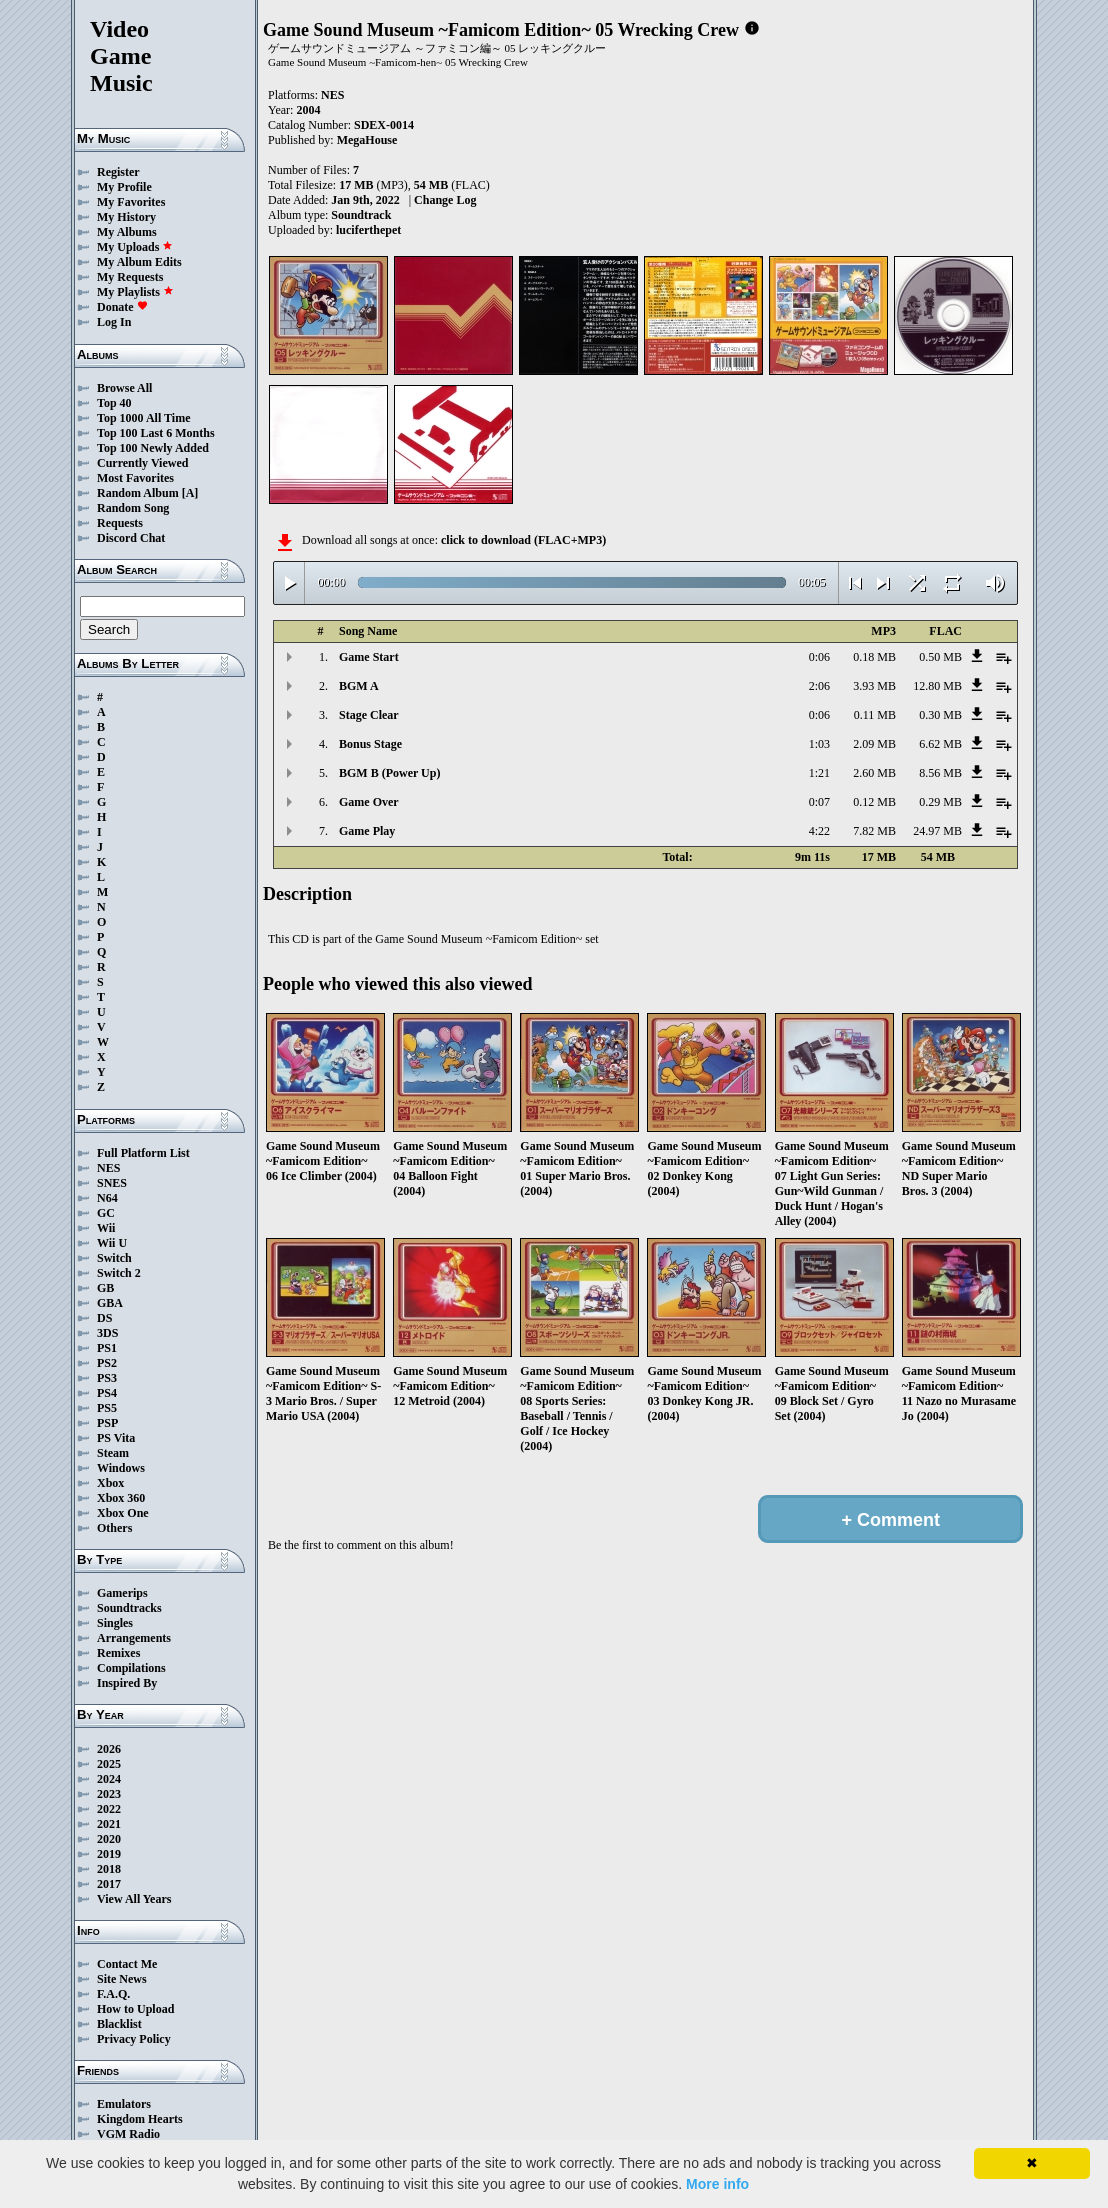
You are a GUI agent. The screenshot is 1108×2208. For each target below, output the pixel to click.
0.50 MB (940, 657)
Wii (106, 1228)
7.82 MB (874, 831)
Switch (114, 1258)
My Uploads (135, 247)
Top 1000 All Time (143, 418)
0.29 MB (940, 802)
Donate (122, 307)
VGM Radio (128, 2134)
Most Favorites (135, 478)
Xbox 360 (121, 1498)
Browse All (124, 388)
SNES (112, 1183)
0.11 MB (875, 715)
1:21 (819, 773)
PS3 (107, 1378)
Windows (121, 1468)
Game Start (369, 657)
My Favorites (131, 202)
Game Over (369, 802)
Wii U (112, 1243)
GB (105, 1288)
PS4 (107, 1393)
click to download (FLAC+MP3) (523, 540)
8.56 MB (940, 773)
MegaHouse (367, 140)
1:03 (819, 744)
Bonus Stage (370, 744)
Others (114, 1528)
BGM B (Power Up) (389, 773)
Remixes (118, 1653)
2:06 (819, 686)
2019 (109, 1854)
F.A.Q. (113, 1994)
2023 (109, 1794)
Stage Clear (369, 715)
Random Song (133, 508)
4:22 (819, 831)
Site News (122, 1979)
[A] (190, 493)
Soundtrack (361, 215)
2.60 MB (874, 773)
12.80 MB (937, 686)
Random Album (138, 493)
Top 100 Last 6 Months (156, 433)
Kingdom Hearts (140, 2119)
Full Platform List (143, 1153)
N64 (107, 1198)
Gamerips (122, 1593)
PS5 (107, 1408)
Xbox (110, 1483)
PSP (107, 1423)
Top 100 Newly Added (153, 448)
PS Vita (116, 1438)
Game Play (367, 831)
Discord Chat (131, 538)
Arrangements (134, 1638)
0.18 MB (874, 657)
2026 (109, 1749)
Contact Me (127, 1964)
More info (717, 2184)
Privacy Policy (134, 2039)
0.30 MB (940, 715)
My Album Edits (139, 262)
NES (108, 1168)
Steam (113, 1453)
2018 (109, 1869)
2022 (109, 1809)
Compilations (131, 1668)
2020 (109, 1839)
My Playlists (135, 292)
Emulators (124, 2104)
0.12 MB (874, 802)
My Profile (124, 187)
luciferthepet (368, 230)
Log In (114, 322)
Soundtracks (129, 1608)
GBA (110, 1303)
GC (106, 1213)
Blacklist (119, 2024)
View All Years (134, 1899)
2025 (109, 1764)
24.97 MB (937, 831)
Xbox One (123, 1513)
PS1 (107, 1348)
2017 (109, 1884)
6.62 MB (940, 744)
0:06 (819, 657)
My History (126, 217)
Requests (120, 523)
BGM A (359, 686)
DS (104, 1318)
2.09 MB (874, 744)
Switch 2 (119, 1273)
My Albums (127, 232)
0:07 (819, 802)
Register (118, 172)
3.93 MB (874, 686)
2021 (109, 1824)
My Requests (130, 277)
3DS (107, 1333)
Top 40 (114, 403)
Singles (115, 1623)
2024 (109, 1779)
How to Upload (135, 2009)
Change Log (445, 200)
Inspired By (127, 1683)
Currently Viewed (142, 463)
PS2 (107, 1363)
